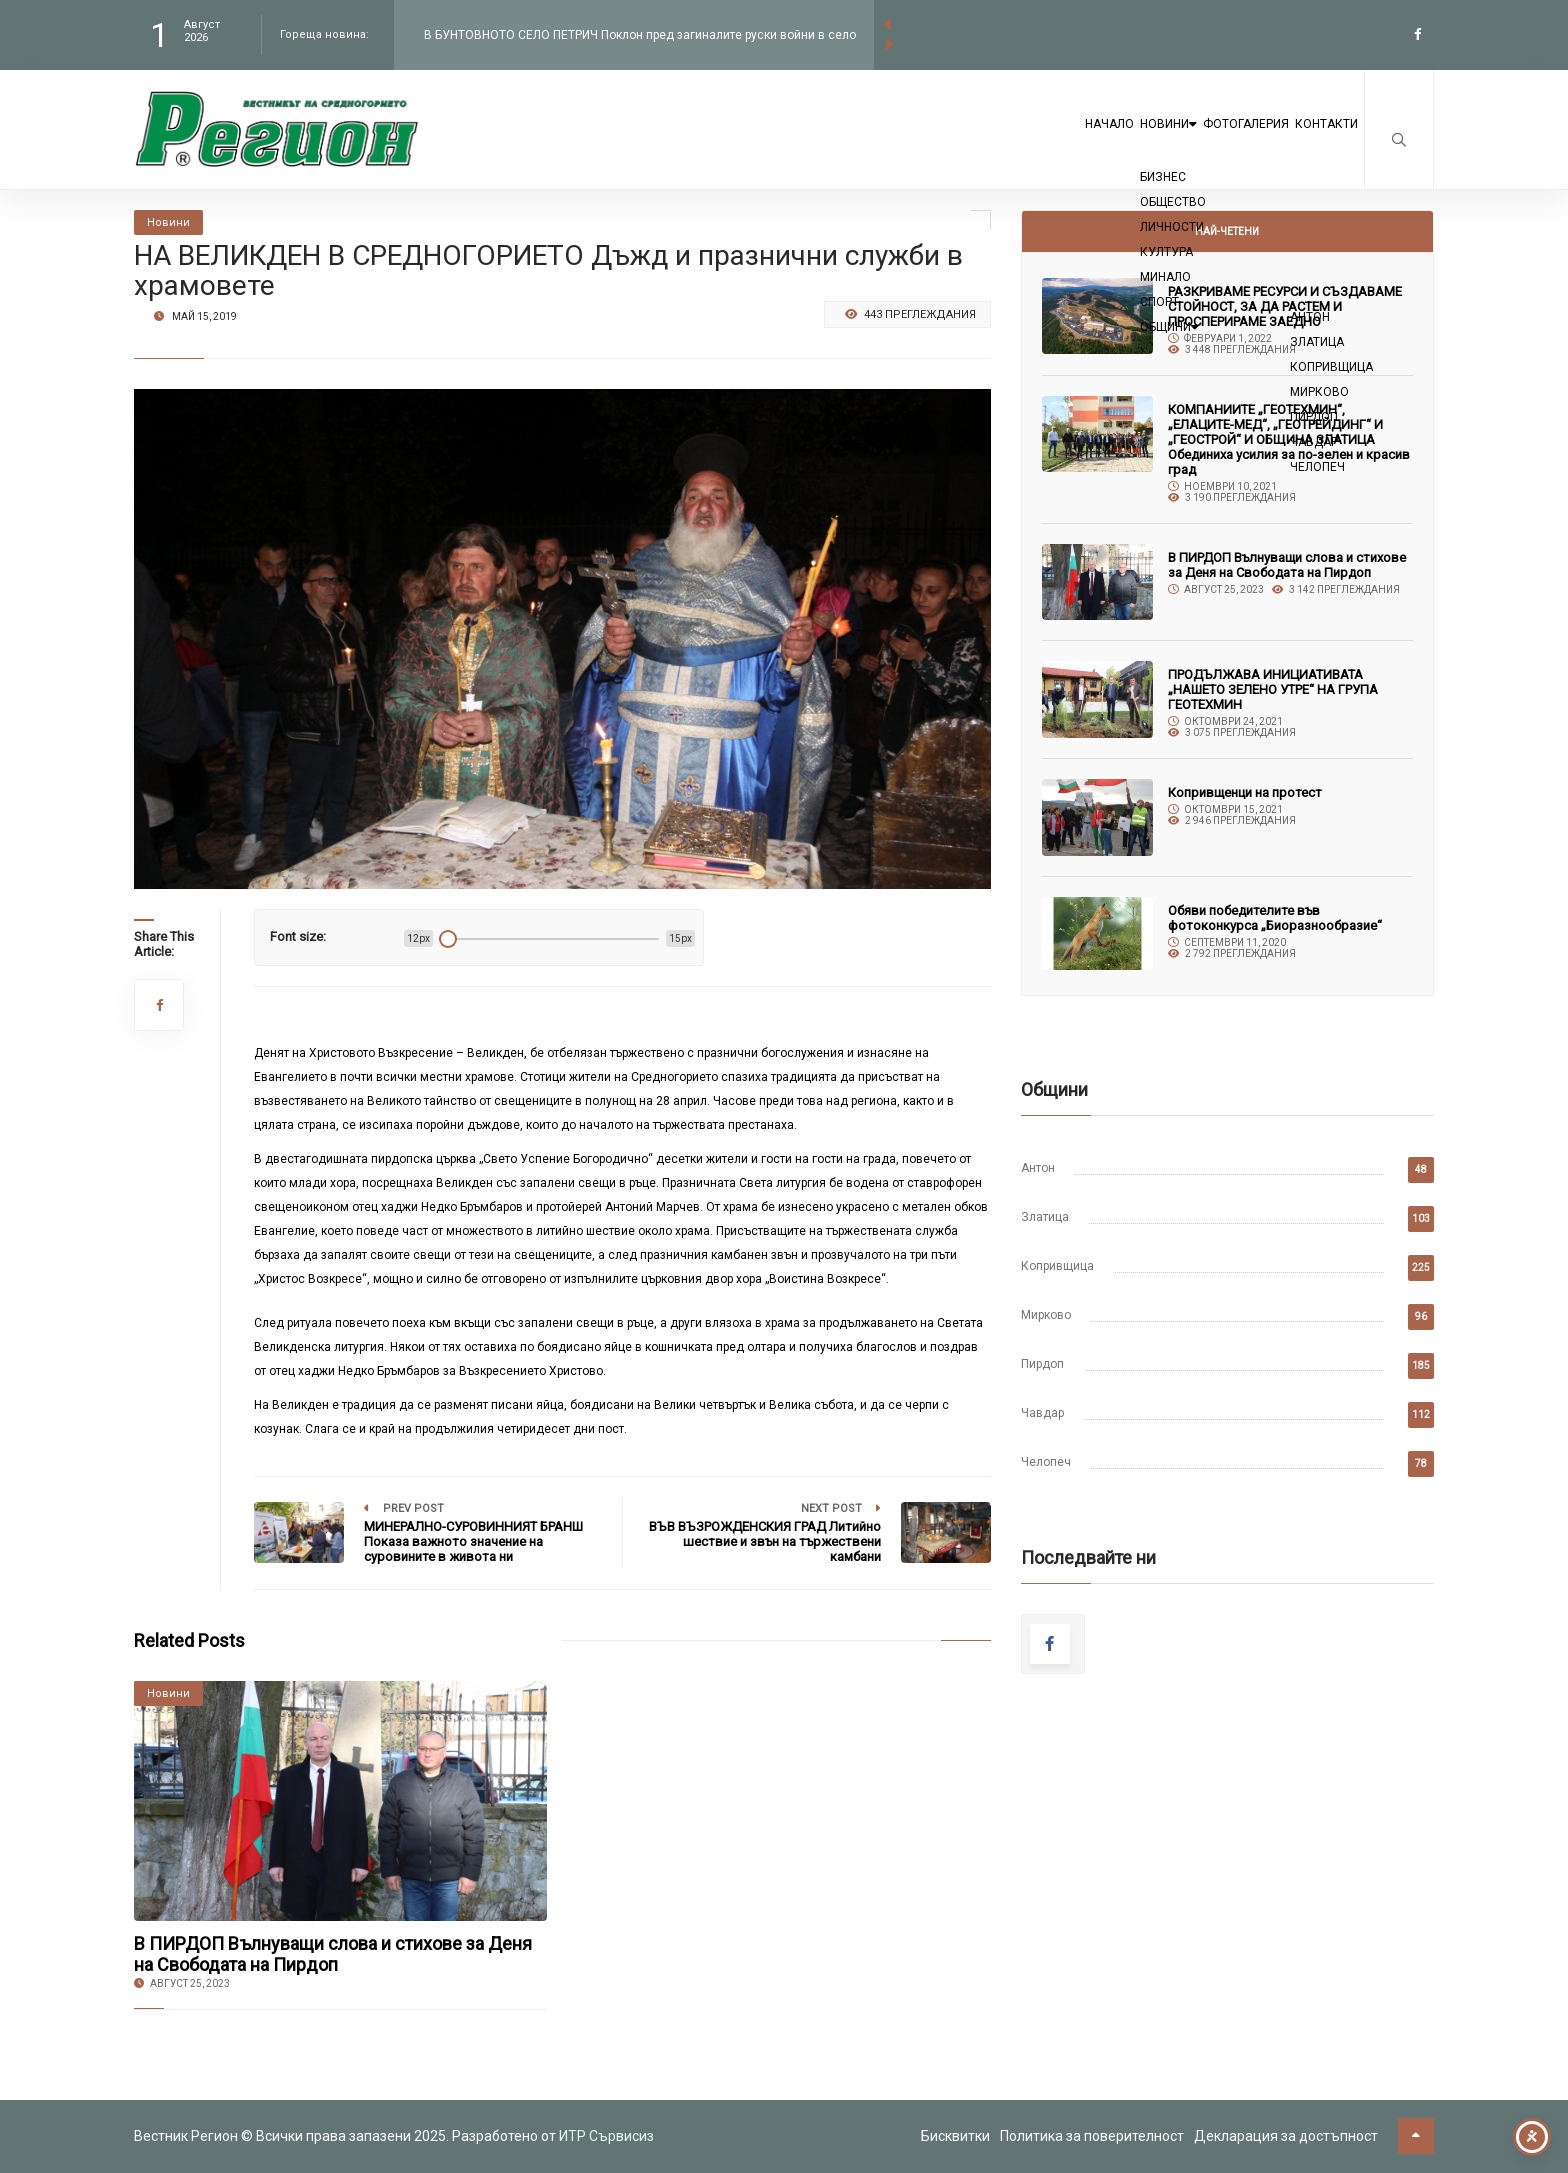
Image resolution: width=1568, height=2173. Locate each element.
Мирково (1046, 1315)
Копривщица (1057, 1266)
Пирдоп (1042, 1364)
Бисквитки (955, 2136)
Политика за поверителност (1092, 2136)
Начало (987, 142)
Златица (1045, 1217)
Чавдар (1042, 1413)
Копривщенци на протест (1245, 792)
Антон (1038, 1168)
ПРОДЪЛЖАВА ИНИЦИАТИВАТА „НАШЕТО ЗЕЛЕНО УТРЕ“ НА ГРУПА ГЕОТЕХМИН (1273, 689)
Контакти (1310, 142)
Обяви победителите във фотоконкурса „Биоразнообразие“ (1275, 918)
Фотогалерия (1196, 142)
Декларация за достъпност (1286, 2136)
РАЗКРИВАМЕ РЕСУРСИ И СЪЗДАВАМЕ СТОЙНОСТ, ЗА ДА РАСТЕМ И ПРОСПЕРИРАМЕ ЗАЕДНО (1285, 306)
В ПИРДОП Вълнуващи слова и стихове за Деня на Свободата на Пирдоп (333, 1954)
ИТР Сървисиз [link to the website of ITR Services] (606, 2136)
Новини (1081, 142)
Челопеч (1046, 1462)
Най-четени (1227, 231)
